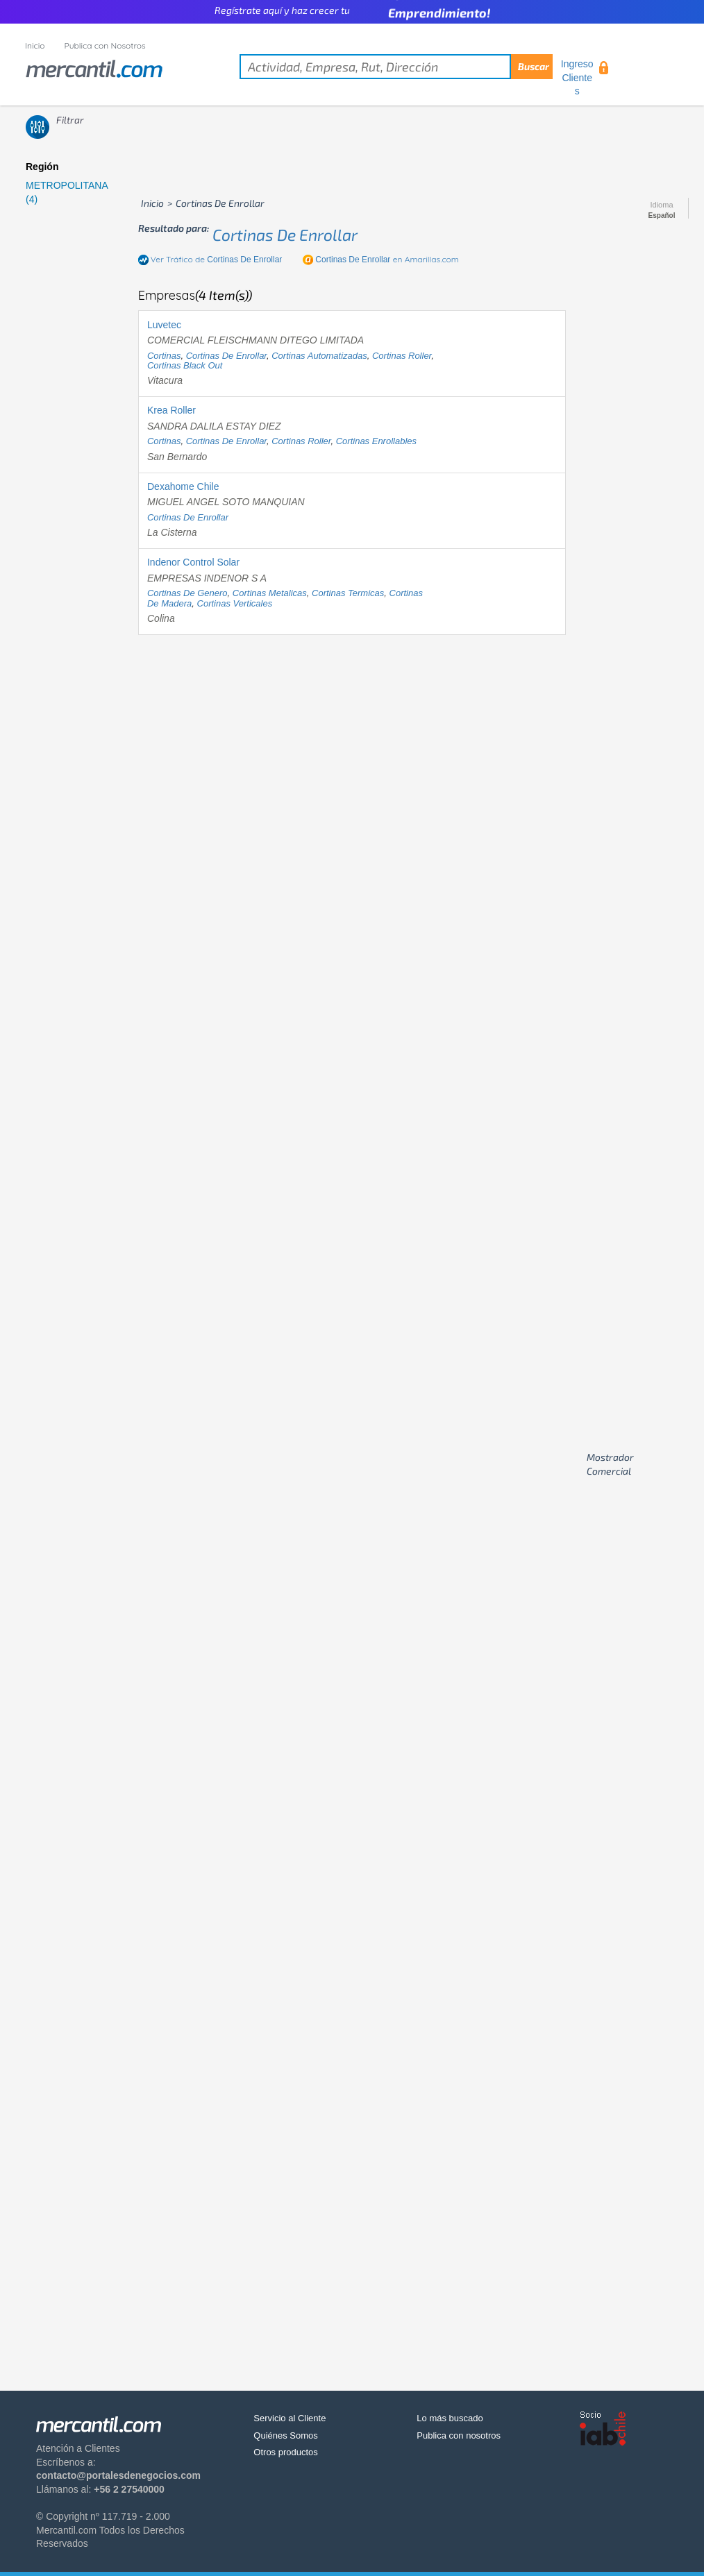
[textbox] (396, 66)
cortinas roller (401, 355)
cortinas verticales (235, 603)
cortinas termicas (348, 593)
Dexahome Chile (183, 486)
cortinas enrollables (376, 441)
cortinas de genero (187, 593)
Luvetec (164, 324)
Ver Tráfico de (217, 259)
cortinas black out (184, 365)
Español (662, 215)
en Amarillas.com (386, 259)
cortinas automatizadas (319, 355)
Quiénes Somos (285, 2435)
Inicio (35, 45)
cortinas (164, 355)
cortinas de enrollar (285, 234)
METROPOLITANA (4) (67, 192)
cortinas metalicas (270, 593)
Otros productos (285, 2452)
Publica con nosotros (459, 2435)
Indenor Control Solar (193, 562)
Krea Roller (171, 410)
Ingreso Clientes (577, 77)
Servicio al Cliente (289, 2418)
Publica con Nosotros (105, 45)
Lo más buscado (450, 2418)
